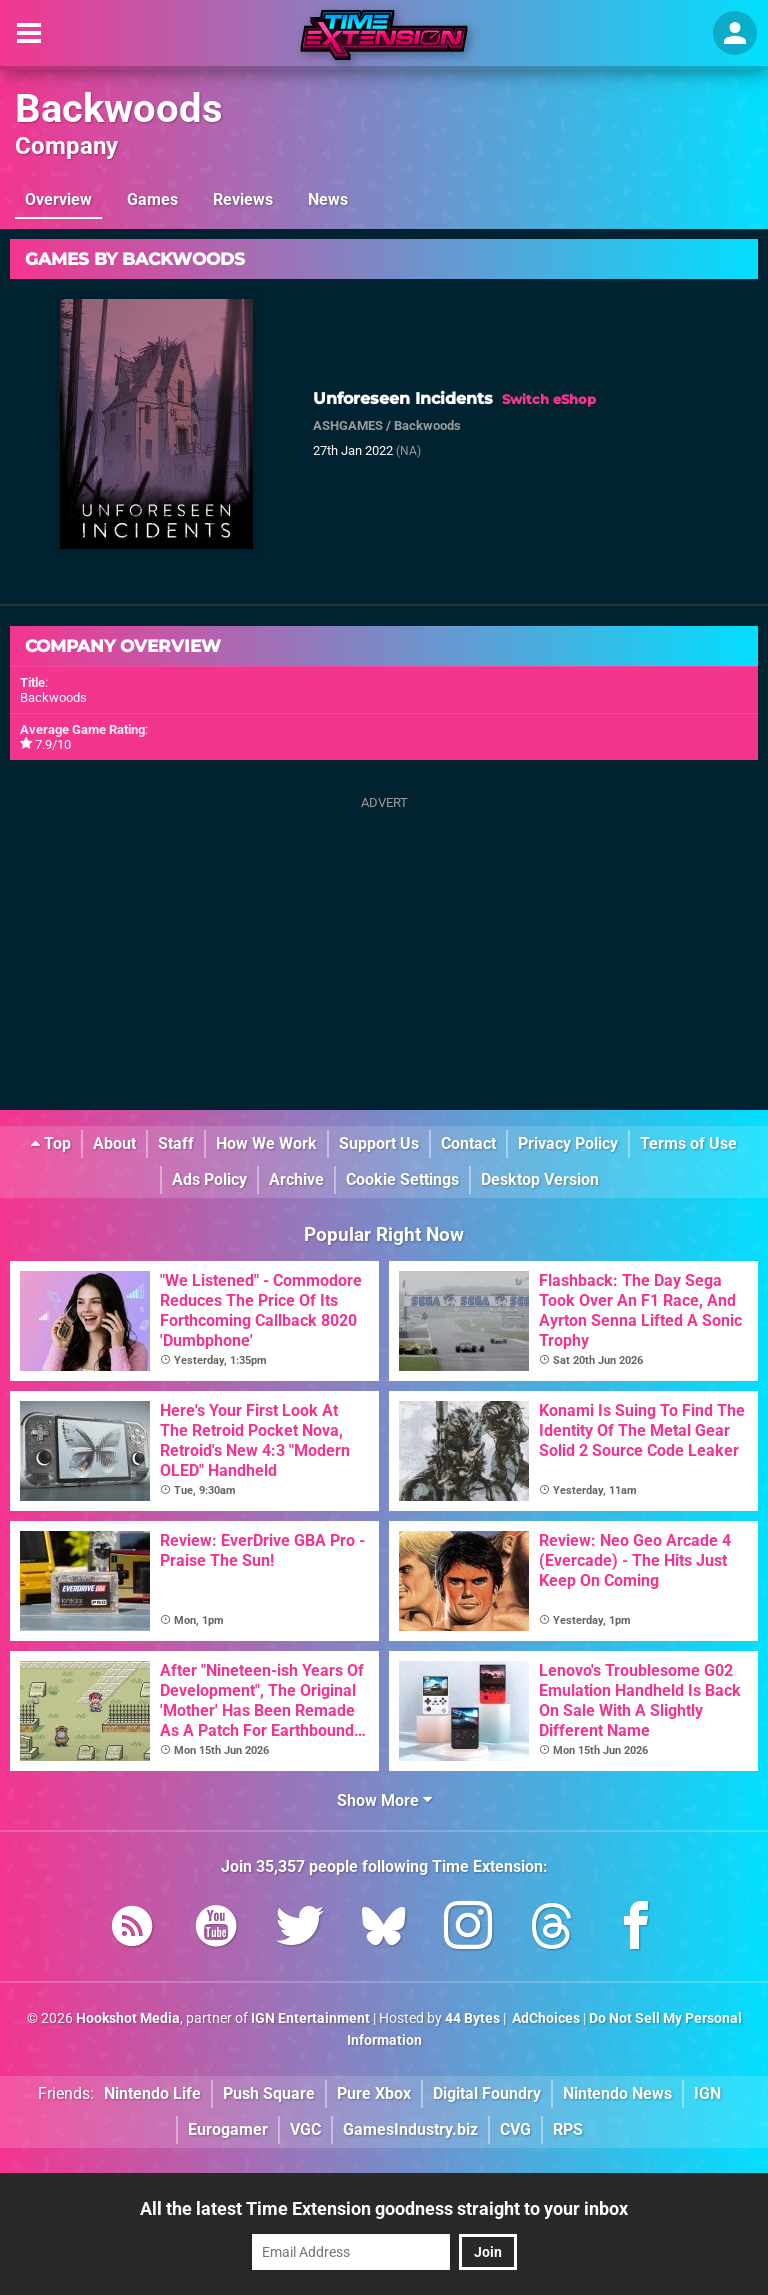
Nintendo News (617, 2093)
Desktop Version (540, 1179)
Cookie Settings (402, 1179)
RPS (568, 2129)
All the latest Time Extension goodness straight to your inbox (384, 2208)
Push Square (269, 2093)
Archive (296, 1179)
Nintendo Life (152, 2093)
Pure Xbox (374, 2093)
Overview (58, 199)
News (328, 199)
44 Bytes (472, 2018)
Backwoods (119, 108)
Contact (468, 1143)
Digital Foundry (487, 2093)
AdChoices (544, 2018)
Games (152, 199)
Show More (384, 1800)
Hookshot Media (128, 2018)
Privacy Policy (568, 1143)
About (114, 1143)
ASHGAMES (348, 425)
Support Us (379, 1143)
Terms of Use (688, 1143)
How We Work (266, 1143)
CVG (515, 2129)
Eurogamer (228, 2129)
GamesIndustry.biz (410, 2129)
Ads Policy (209, 1179)
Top (51, 1143)
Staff (176, 1143)
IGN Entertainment (310, 2018)
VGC (305, 2129)
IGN (707, 2093)
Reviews (243, 199)
